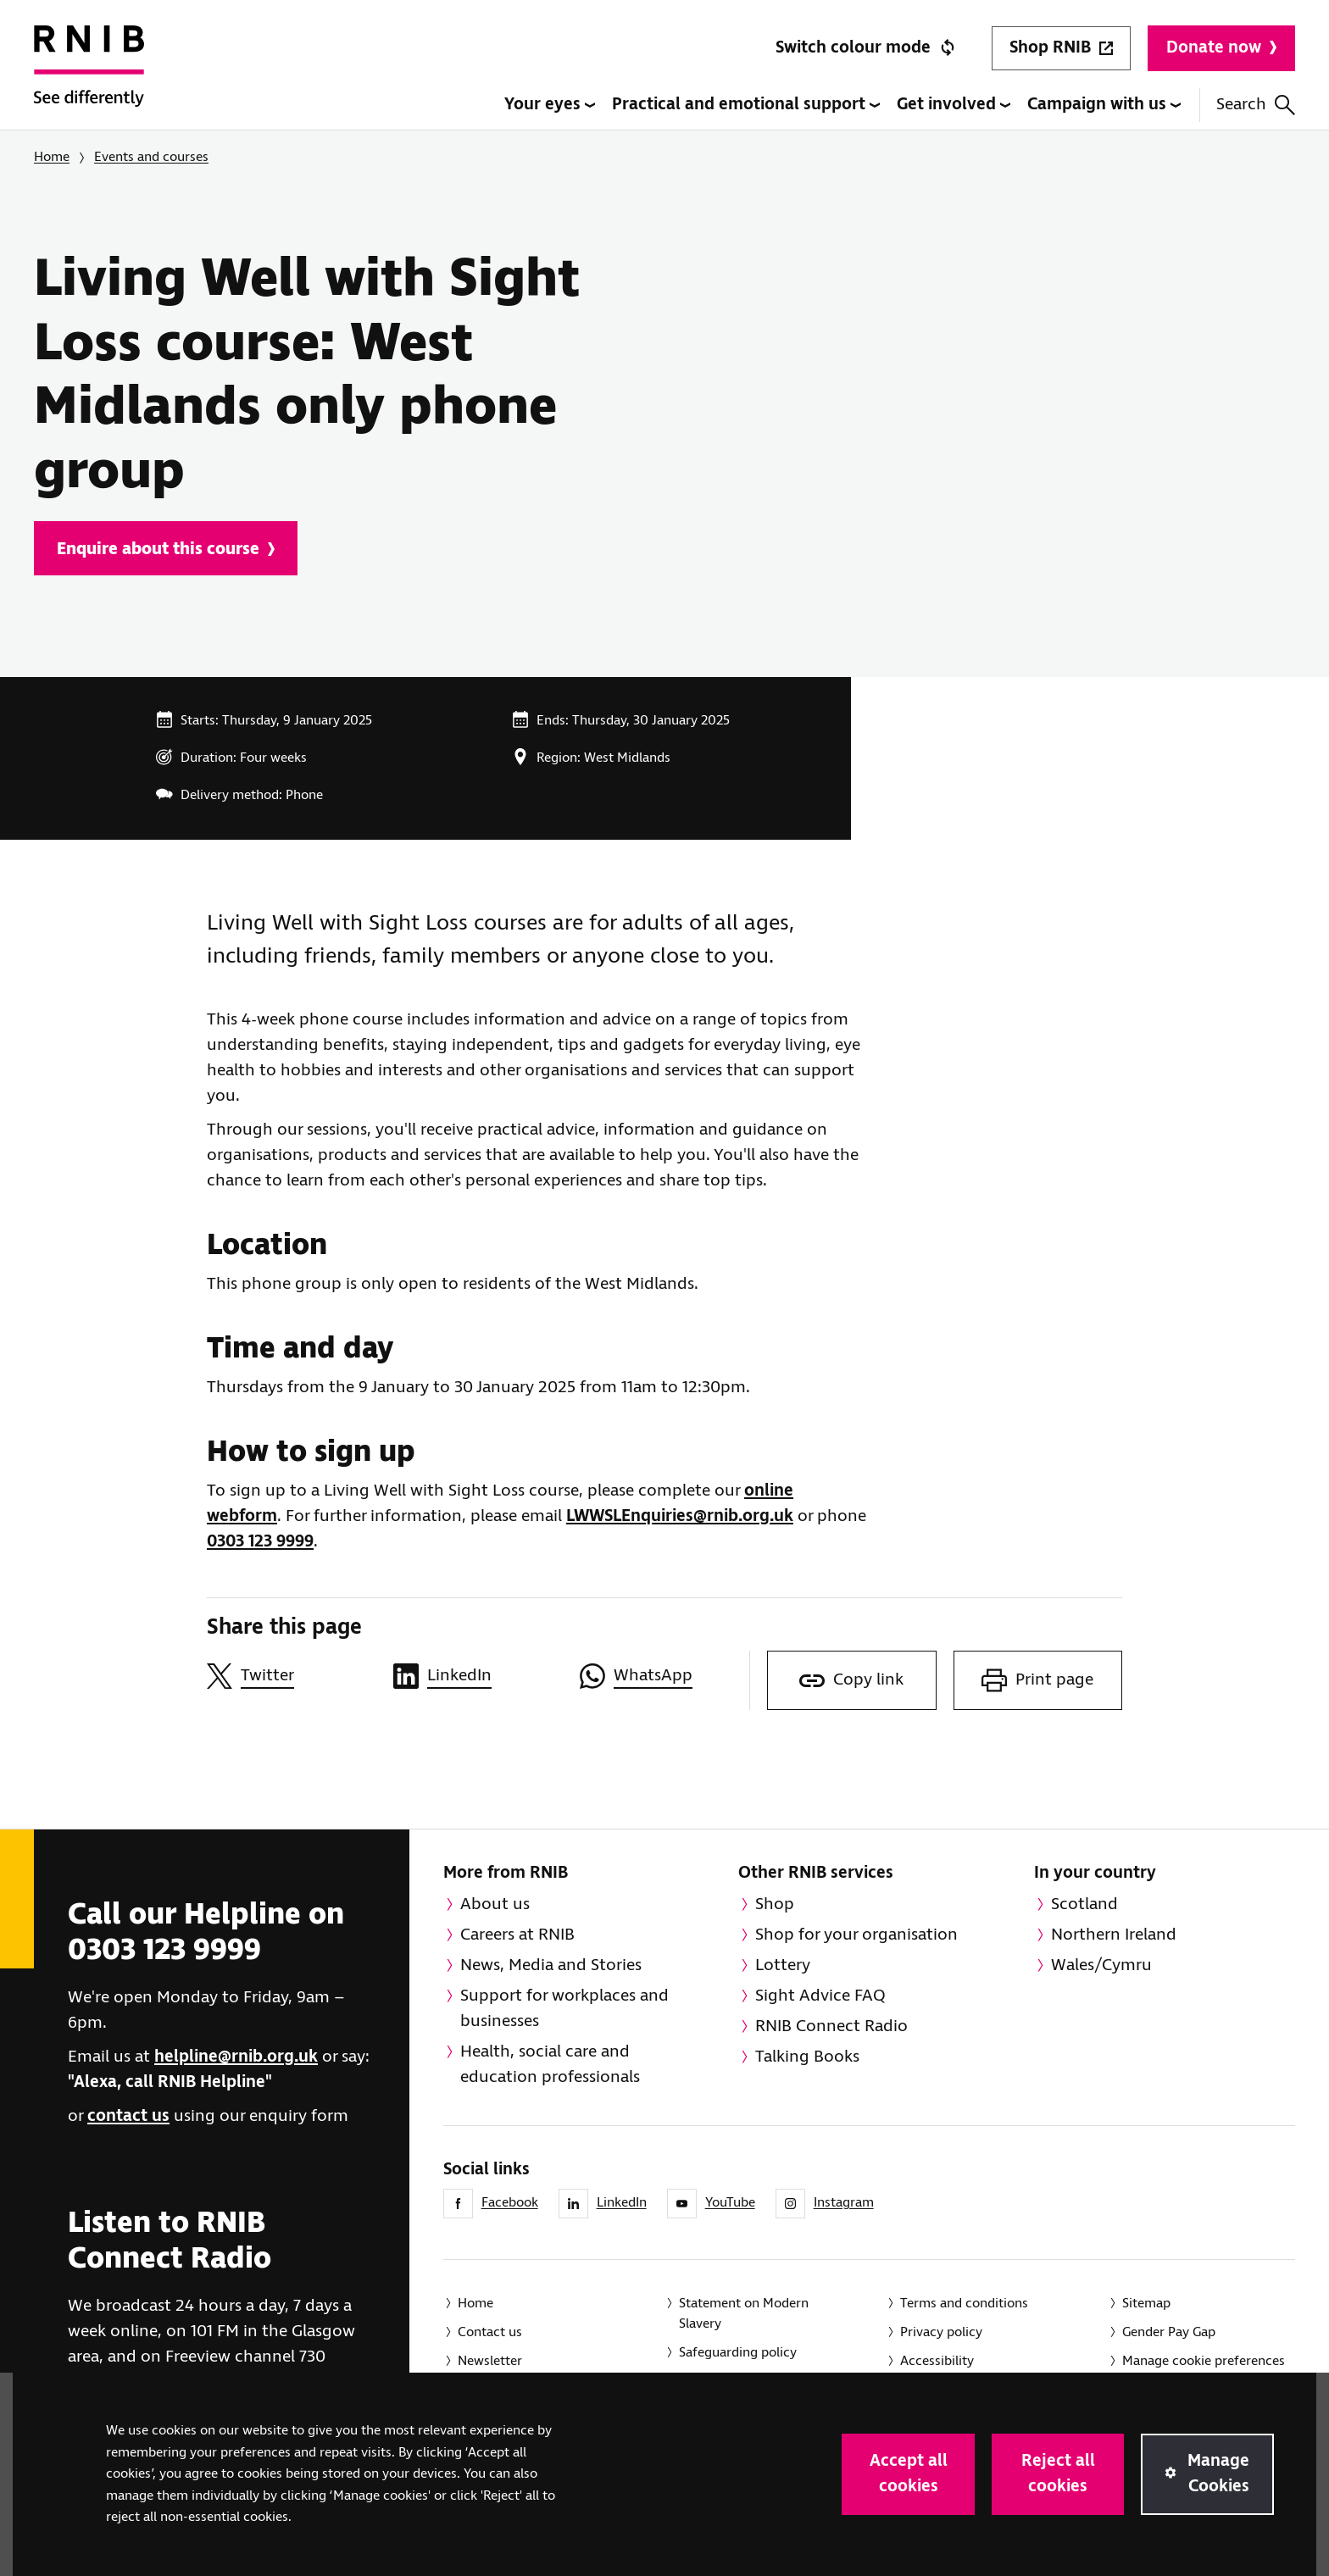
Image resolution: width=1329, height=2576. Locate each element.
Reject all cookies (1058, 2474)
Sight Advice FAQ (820, 1996)
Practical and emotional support (746, 104)
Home (52, 157)
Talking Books (807, 2057)
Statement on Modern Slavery (744, 2314)
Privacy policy (941, 2332)
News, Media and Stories (551, 1965)
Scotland (1084, 1904)
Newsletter (490, 2361)
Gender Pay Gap (1168, 2332)
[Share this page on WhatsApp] (664, 1676)
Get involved (953, 104)
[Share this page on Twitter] (291, 1676)
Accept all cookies (909, 2474)
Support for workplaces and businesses (564, 2009)
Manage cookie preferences (1203, 2361)
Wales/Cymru (1101, 1965)
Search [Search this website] (1255, 104)
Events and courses (151, 157)
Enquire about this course (166, 549)
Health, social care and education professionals (550, 2064)
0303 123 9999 (260, 1541)
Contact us (490, 2332)
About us (495, 1904)
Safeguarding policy (738, 2353)
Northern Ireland (1113, 1935)
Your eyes (549, 104)
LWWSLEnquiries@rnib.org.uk (679, 1516)
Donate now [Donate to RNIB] (1221, 47)
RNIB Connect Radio (831, 2026)
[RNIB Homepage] (89, 77)
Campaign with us (1104, 104)
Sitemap (1146, 2303)
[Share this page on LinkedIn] (478, 1676)
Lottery (782, 1965)
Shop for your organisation (856, 1935)
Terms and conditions (964, 2303)
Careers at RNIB (517, 1935)
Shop (774, 1904)
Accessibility (937, 2361)
